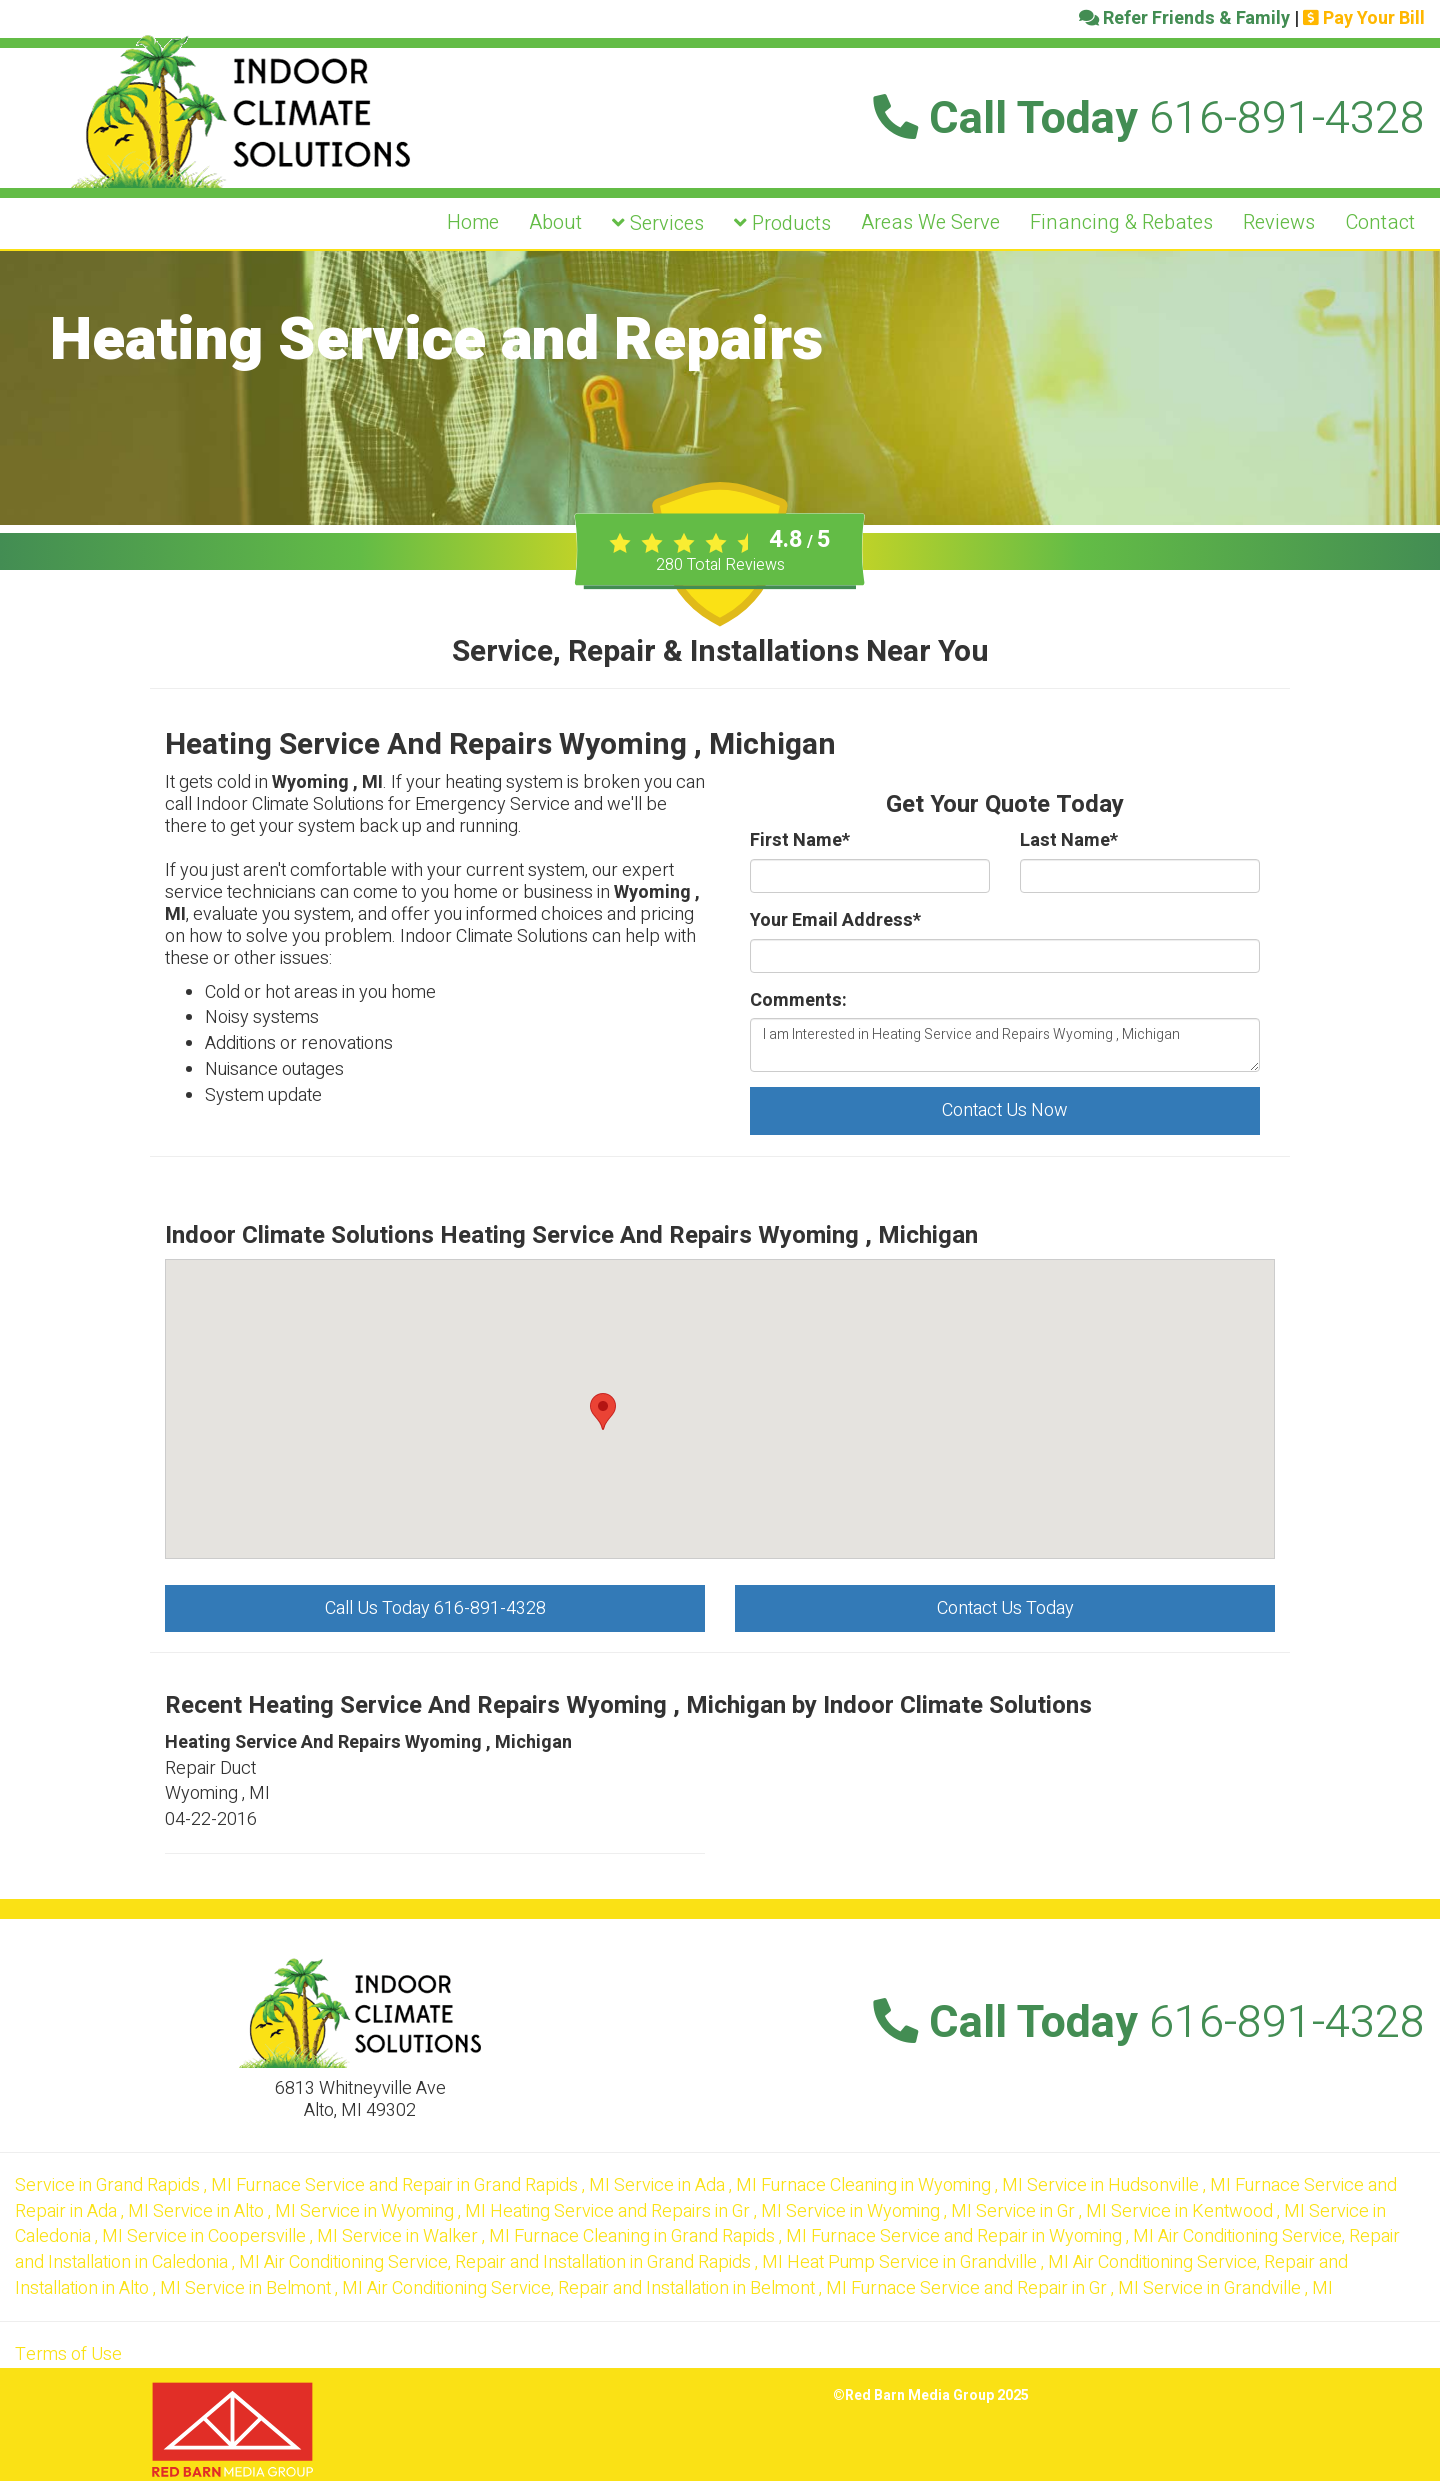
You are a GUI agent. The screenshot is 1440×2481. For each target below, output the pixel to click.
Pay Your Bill (1364, 18)
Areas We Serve (930, 222)
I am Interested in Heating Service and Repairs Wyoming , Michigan (1005, 1045)
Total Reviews (720, 565)
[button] (603, 1411)
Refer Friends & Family (1184, 18)
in (125, 2185)
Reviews (1279, 222)
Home (473, 222)
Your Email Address (835, 921)
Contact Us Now (1005, 1110)
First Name (800, 841)
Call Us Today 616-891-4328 (435, 1608)
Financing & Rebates (1121, 222)
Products (782, 223)
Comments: (798, 1001)
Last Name (1069, 841)
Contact (1380, 222)
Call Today (1149, 119)
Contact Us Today (1005, 1608)
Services (658, 223)
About (555, 222)
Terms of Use (68, 2354)
